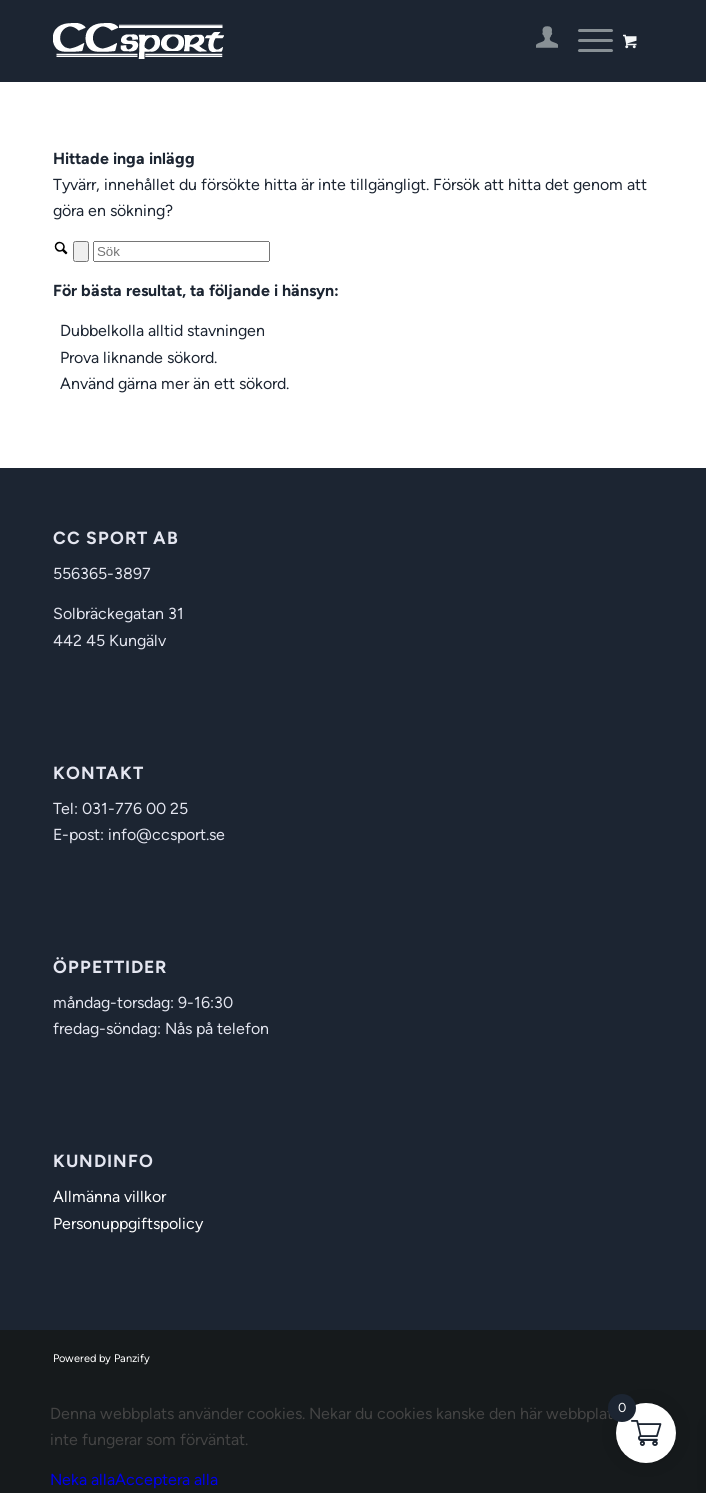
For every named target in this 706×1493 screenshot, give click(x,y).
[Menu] (585, 41)
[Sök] (181, 251)
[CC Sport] (293, 41)
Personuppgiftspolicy (128, 1223)
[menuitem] (537, 41)
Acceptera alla (166, 1479)
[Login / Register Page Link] (537, 41)
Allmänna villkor (109, 1196)
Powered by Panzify (101, 1358)
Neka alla (82, 1479)
